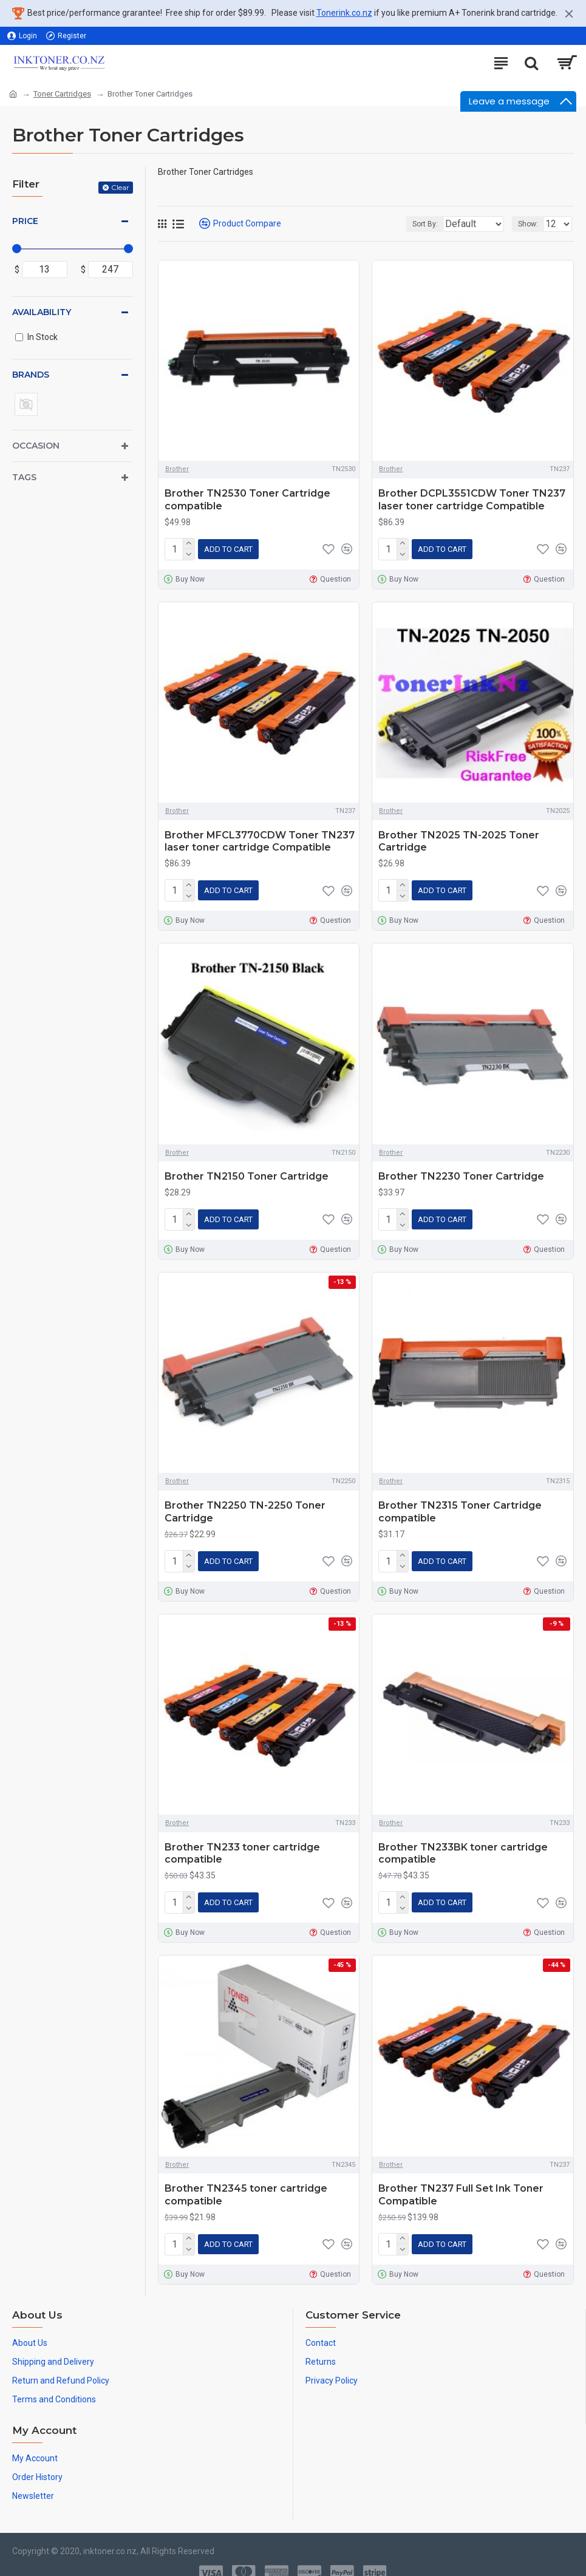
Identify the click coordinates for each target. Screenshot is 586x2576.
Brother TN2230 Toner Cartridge (461, 1171)
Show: (528, 224)
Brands (30, 374)
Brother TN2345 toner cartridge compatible (246, 2182)
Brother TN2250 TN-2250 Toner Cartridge (245, 1504)
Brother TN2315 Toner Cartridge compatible (460, 1504)
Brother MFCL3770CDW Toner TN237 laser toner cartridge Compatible (260, 839)
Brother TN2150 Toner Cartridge (247, 1171)
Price (25, 221)
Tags (24, 477)
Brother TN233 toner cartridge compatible (242, 1844)
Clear (120, 187)
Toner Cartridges (62, 93)
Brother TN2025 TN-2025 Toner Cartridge (458, 839)
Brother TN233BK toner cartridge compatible (463, 1844)
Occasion (36, 445)
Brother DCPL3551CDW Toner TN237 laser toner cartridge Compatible (471, 500)
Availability (41, 312)
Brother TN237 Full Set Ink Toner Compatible (460, 2182)
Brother (177, 469)
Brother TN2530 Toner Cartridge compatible (247, 500)
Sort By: (395, 224)
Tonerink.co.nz (344, 13)
